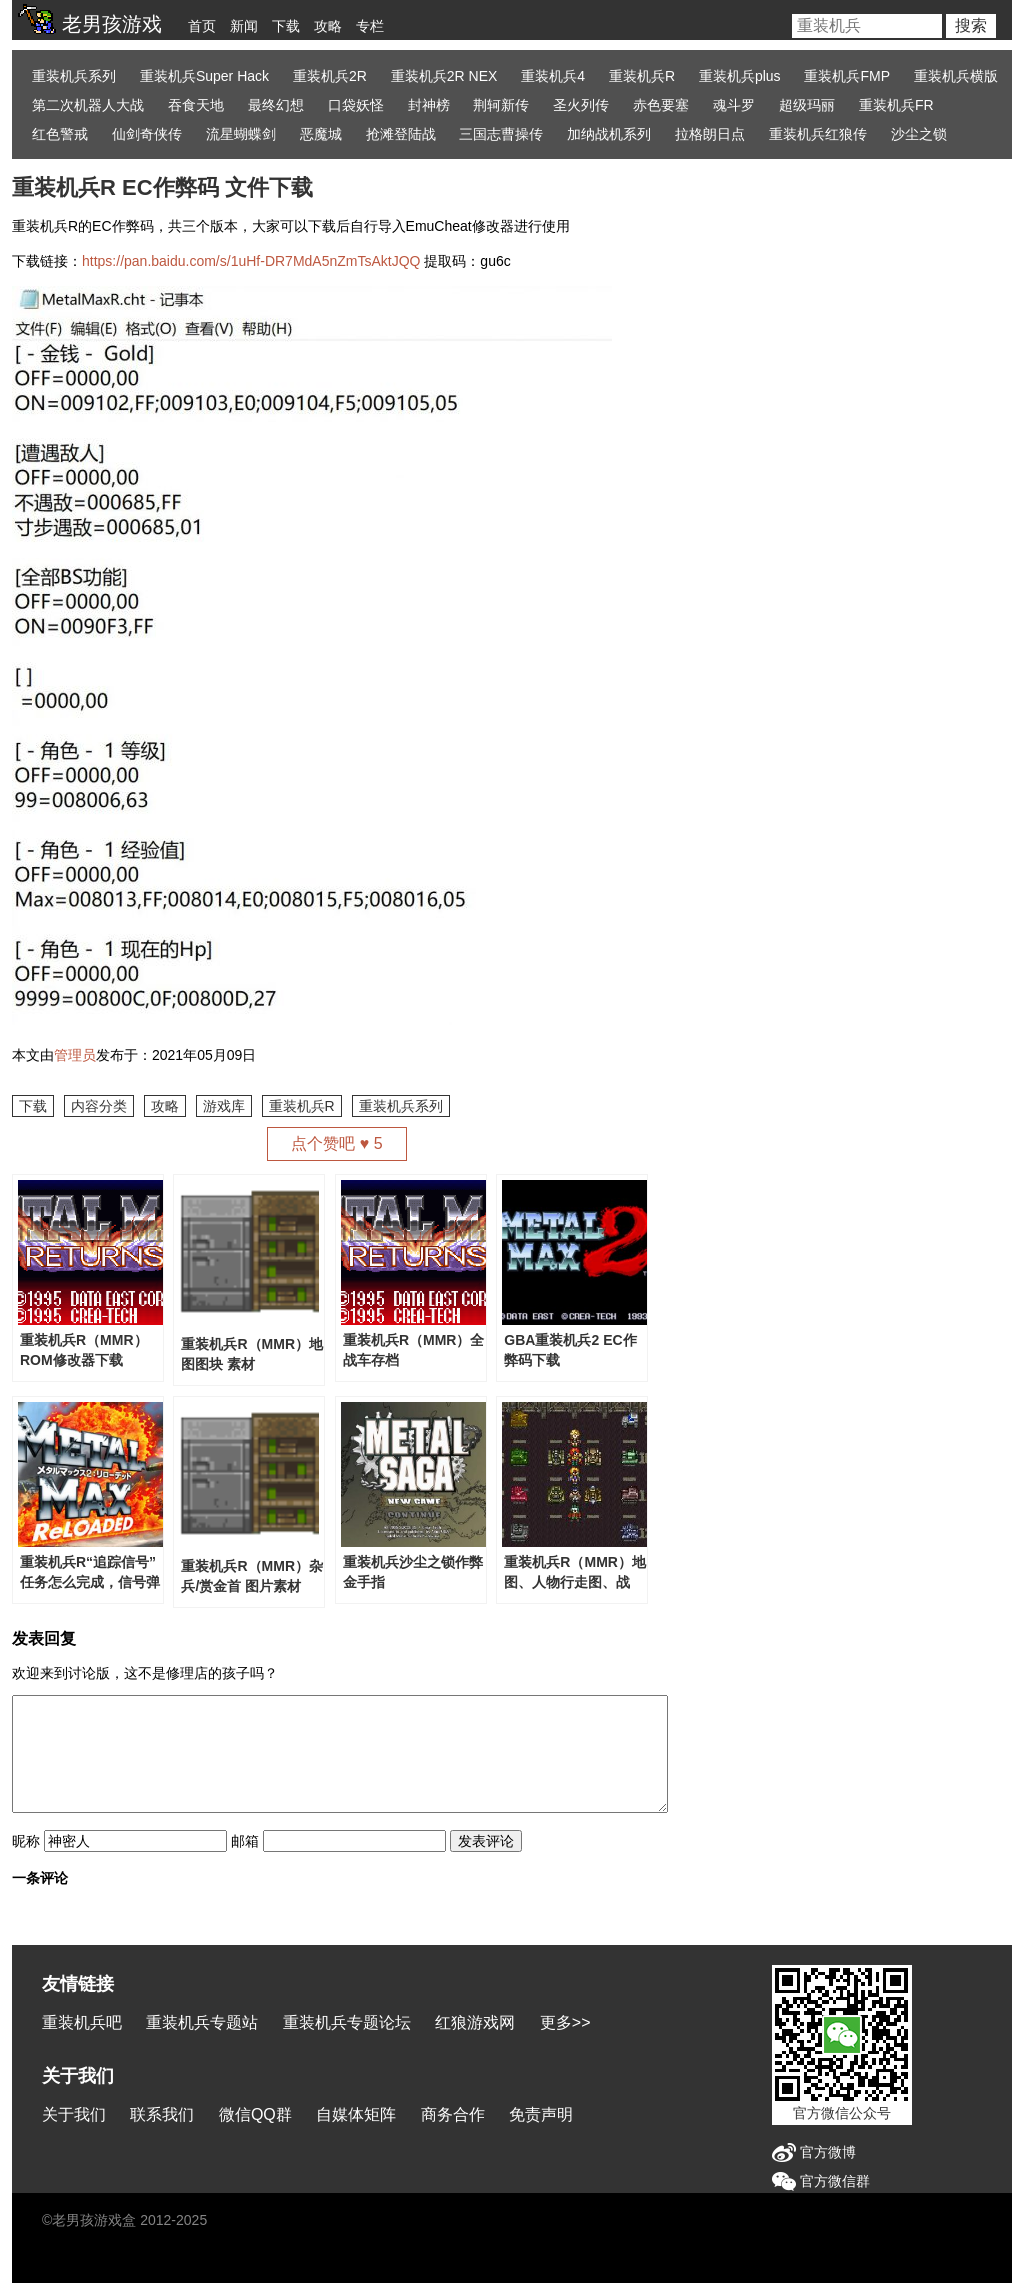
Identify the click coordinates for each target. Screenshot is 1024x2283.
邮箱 (245, 1841)
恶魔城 (321, 134)
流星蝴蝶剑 (241, 134)
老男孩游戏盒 (94, 2220)
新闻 (244, 26)
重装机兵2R (330, 76)
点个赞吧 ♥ (336, 1143)
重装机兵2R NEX (444, 76)
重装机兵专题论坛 (347, 2022)
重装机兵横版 (956, 76)
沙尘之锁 (919, 134)
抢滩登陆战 (401, 134)
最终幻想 (276, 105)
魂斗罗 (734, 105)
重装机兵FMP (847, 76)
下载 (286, 26)
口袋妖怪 (356, 105)
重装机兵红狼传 (818, 134)
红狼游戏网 (475, 2022)
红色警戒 (60, 134)
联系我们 (162, 2114)
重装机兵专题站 (202, 2022)
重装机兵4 (553, 76)
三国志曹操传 (501, 134)
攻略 (328, 26)
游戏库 (224, 1106)
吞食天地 (196, 105)
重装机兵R (642, 76)
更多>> (565, 2022)
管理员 (75, 1055)
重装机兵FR (896, 105)
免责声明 (541, 2114)
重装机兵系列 (74, 76)
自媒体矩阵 (356, 2114)
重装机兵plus (740, 76)
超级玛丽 (807, 105)
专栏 (370, 26)
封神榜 (429, 105)
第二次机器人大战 (88, 105)
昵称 (26, 1841)
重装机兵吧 (82, 2022)
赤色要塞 (661, 105)
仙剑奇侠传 (147, 134)
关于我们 (74, 2114)
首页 (202, 26)
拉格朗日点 (710, 134)
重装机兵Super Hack (204, 76)
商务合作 (453, 2114)
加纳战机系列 (609, 134)
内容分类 (99, 1106)
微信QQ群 (255, 2114)
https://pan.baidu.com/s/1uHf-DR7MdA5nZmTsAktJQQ (251, 261)
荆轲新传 (501, 105)
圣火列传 (581, 105)
